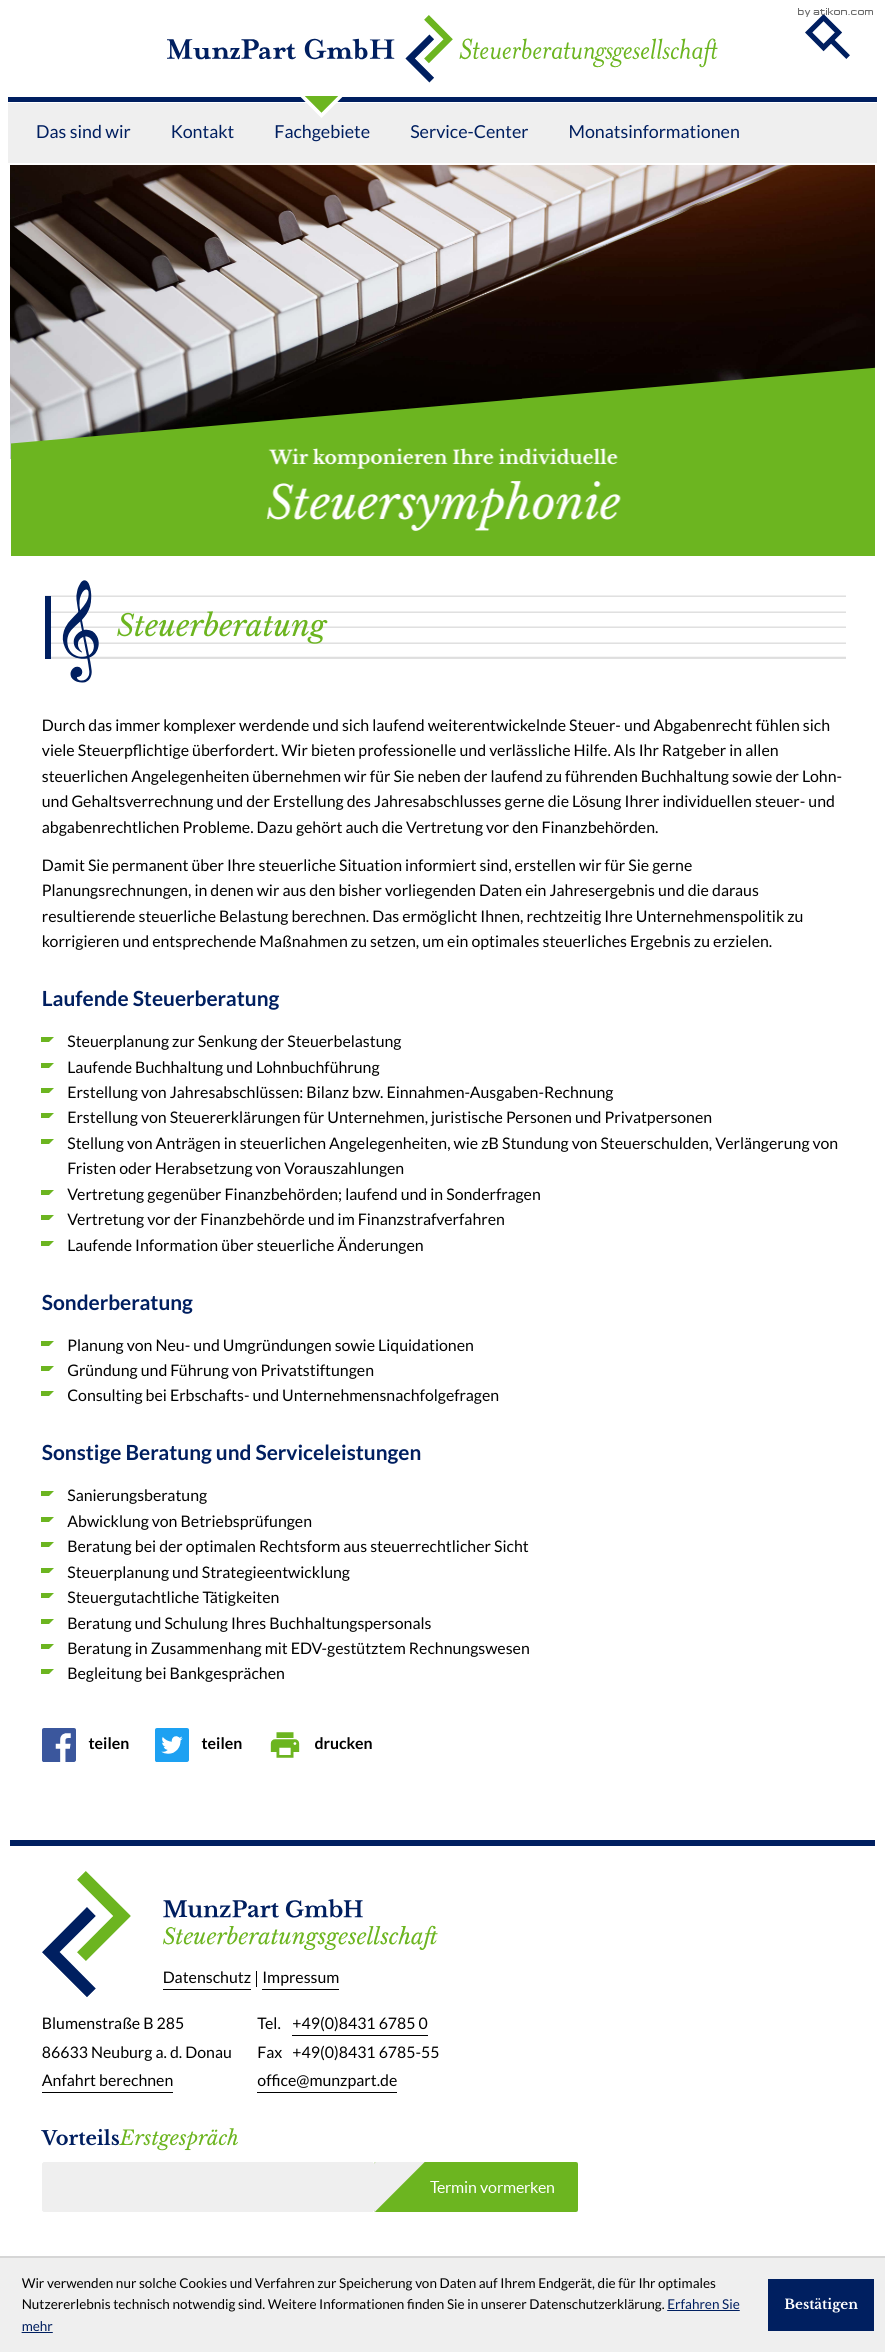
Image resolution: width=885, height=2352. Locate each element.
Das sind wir (83, 161)
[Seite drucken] (326, 1745)
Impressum (300, 1979)
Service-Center (469, 161)
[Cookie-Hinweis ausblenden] (821, 2305)
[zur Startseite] (442, 63)
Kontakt (202, 161)
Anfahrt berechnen (108, 2081)
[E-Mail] (208, 2187)
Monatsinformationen (653, 161)
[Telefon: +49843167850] (360, 2024)
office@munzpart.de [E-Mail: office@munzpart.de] (327, 2081)
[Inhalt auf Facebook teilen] (92, 1745)
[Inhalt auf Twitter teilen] (205, 1745)
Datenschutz (207, 1979)
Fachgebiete (322, 161)
